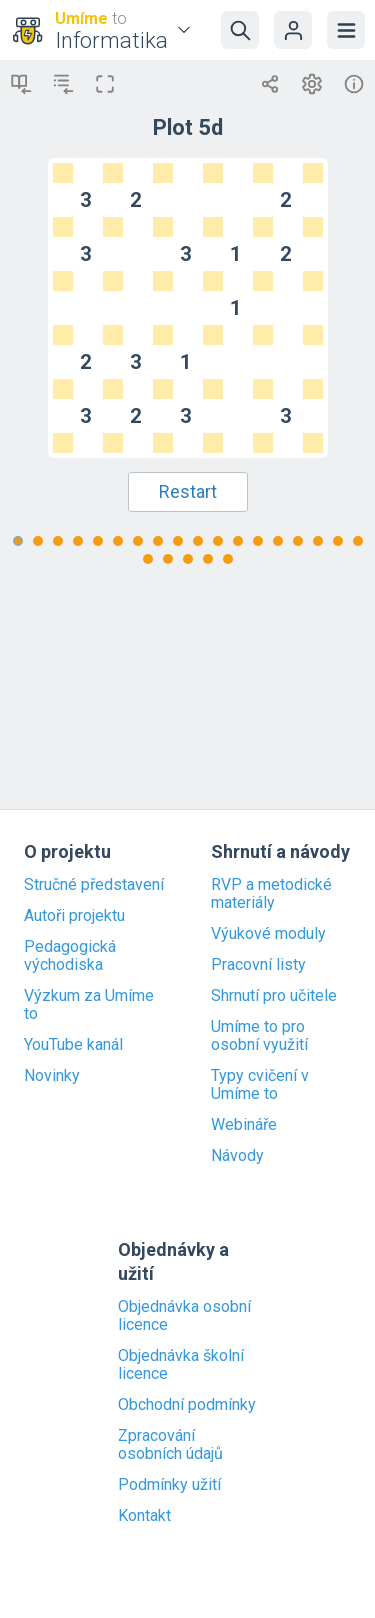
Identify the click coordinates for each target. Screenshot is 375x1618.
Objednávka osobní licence (184, 1316)
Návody (237, 1156)
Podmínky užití (169, 1485)
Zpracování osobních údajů (170, 1445)
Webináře (244, 1125)
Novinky (52, 1076)
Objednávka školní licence (181, 1365)
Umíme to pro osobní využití (259, 1036)
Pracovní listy (258, 965)
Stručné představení (94, 885)
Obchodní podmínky (187, 1405)
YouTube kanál (73, 1045)
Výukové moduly (268, 934)
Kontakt (144, 1516)
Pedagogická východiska (70, 956)
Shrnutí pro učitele (274, 996)
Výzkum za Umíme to (89, 1005)
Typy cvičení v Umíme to (260, 1085)
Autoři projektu (74, 916)
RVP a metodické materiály (271, 894)
